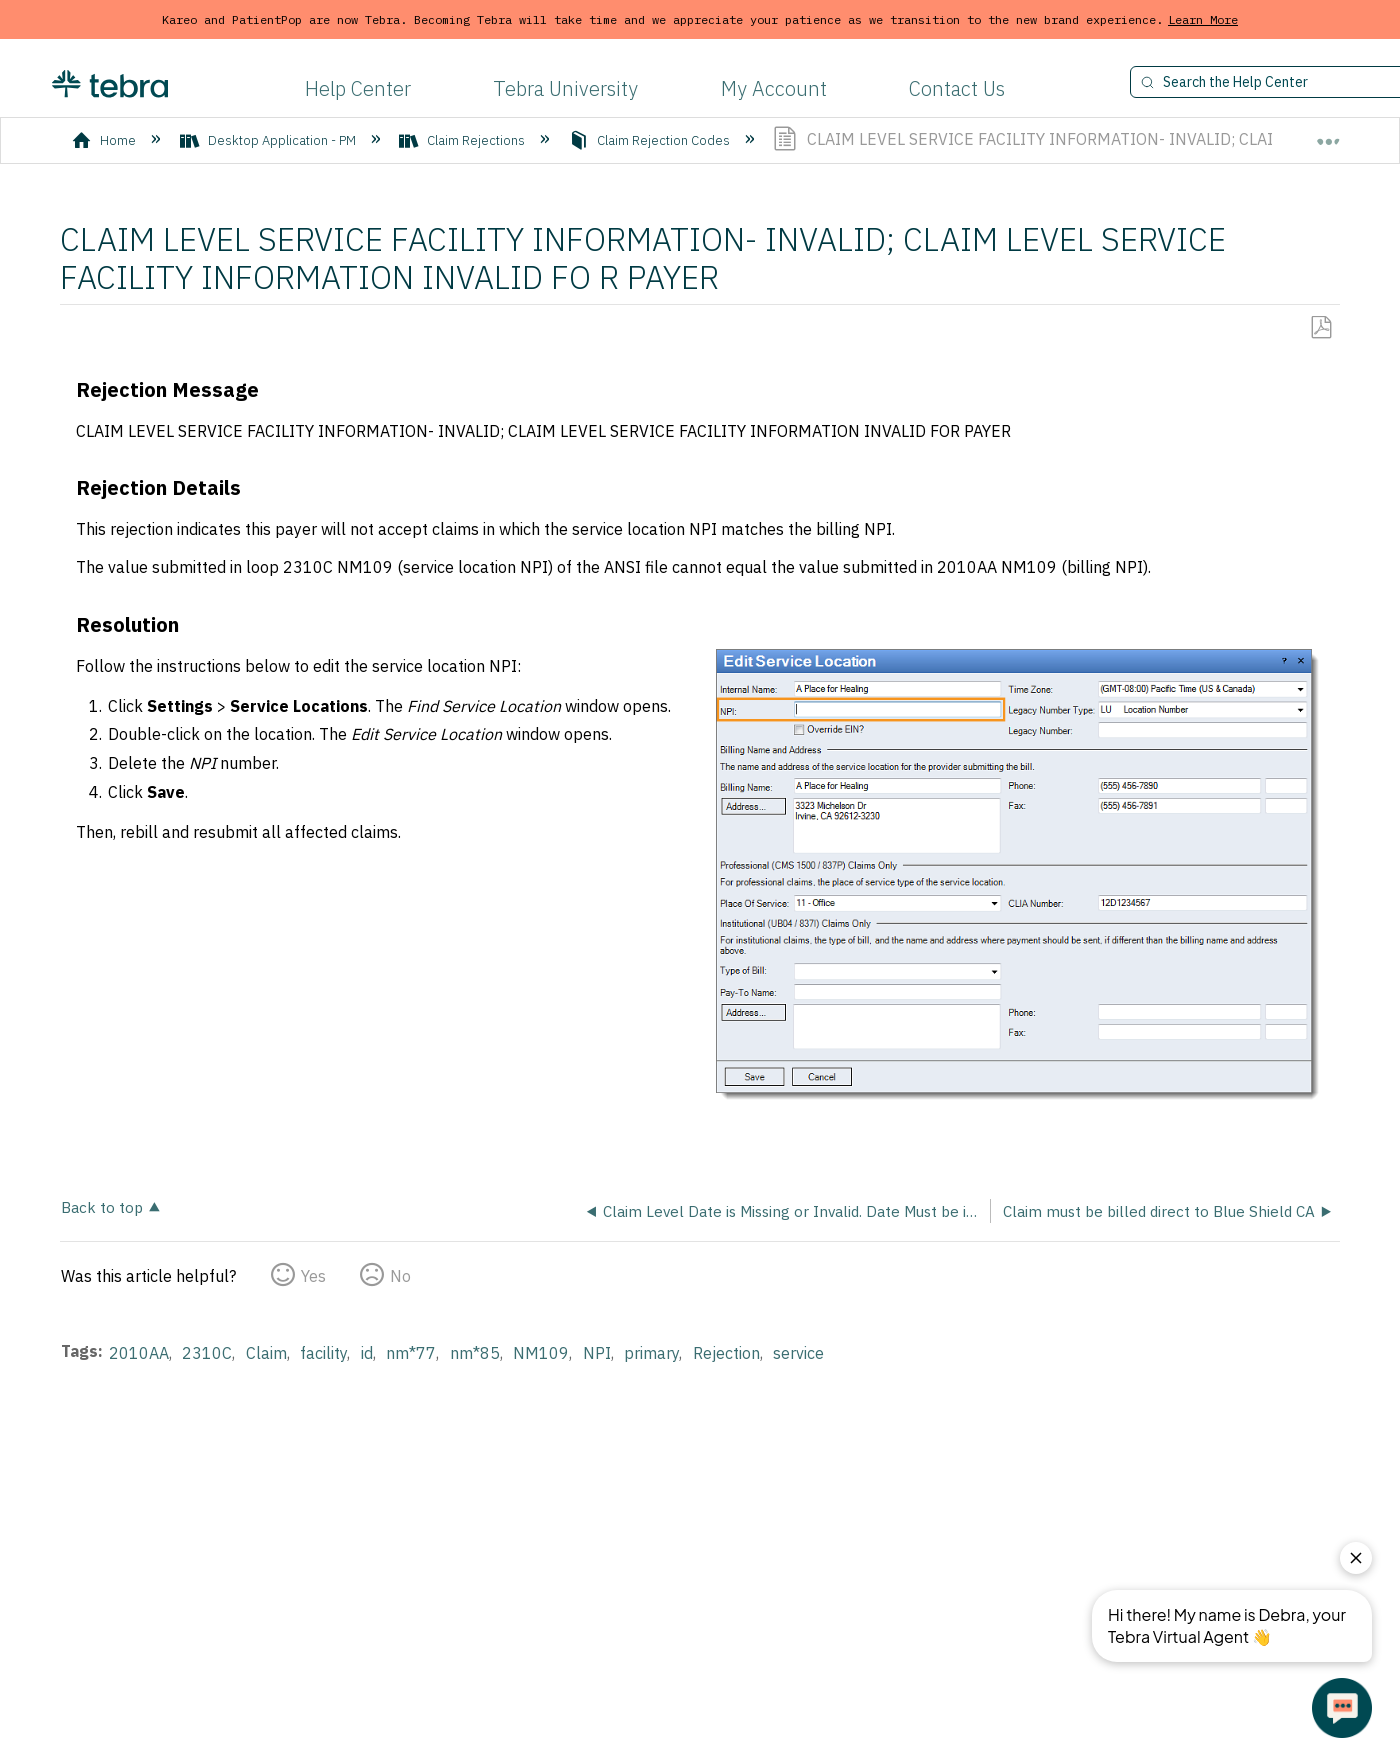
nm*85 (475, 1353)
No (400, 1276)
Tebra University (565, 88)
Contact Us (957, 88)
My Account (774, 88)
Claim (266, 1353)
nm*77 (411, 1353)
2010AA (139, 1353)
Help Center (358, 88)
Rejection (726, 1353)
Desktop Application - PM (269, 140)
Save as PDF (1320, 328)
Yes (313, 1276)
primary (651, 1353)
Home (105, 140)
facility (323, 1353)
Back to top (102, 1206)
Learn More (1203, 19)
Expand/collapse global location (1328, 133)
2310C (207, 1353)
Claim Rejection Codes (651, 140)
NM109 (541, 1353)
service (798, 1353)
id (367, 1353)
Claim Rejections (463, 140)
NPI (597, 1353)
